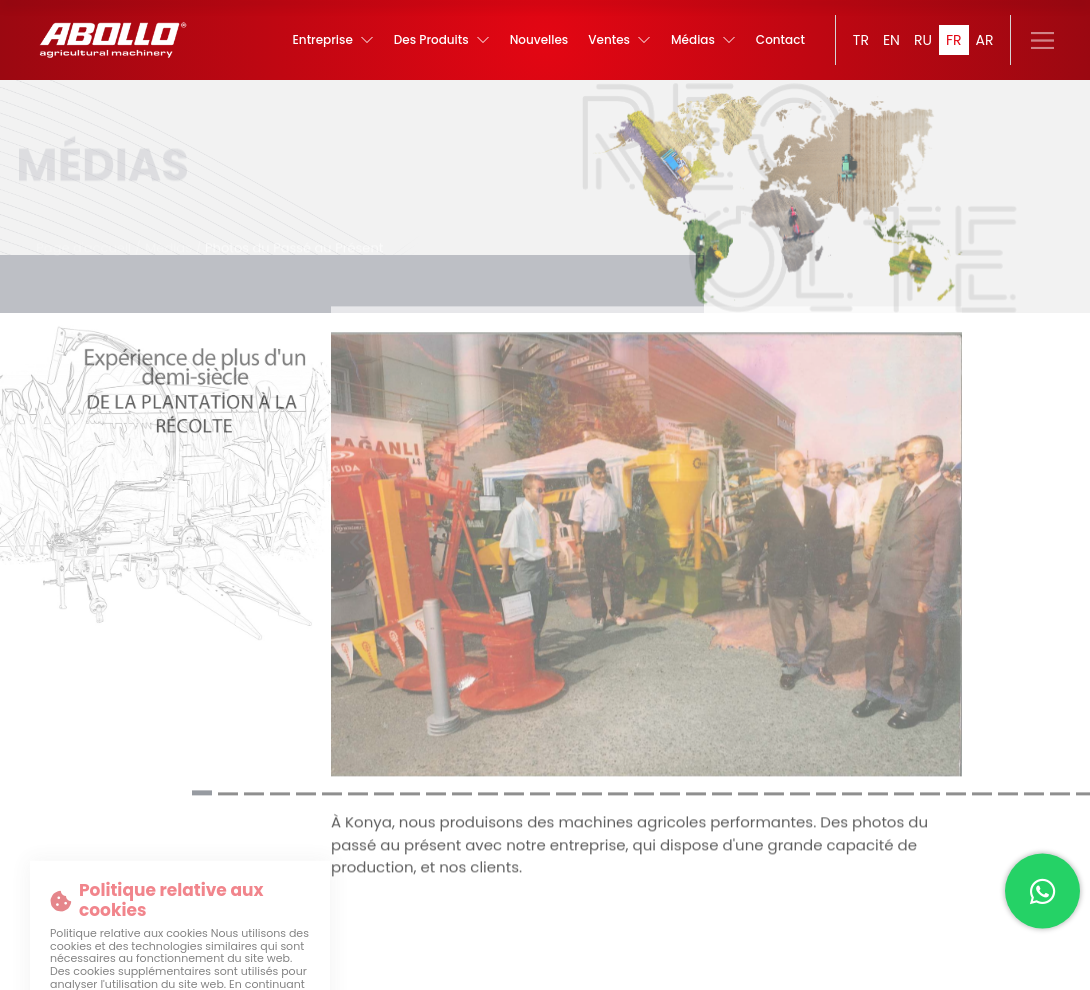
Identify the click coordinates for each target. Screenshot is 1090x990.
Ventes (621, 40)
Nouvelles (542, 40)
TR (861, 40)
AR (985, 40)
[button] (202, 782)
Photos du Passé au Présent (294, 236)
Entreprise (338, 40)
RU (923, 40)
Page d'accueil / (88, 236)
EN (891, 40)
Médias (704, 40)
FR (954, 40)
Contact (780, 40)
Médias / (175, 236)
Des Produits (445, 40)
